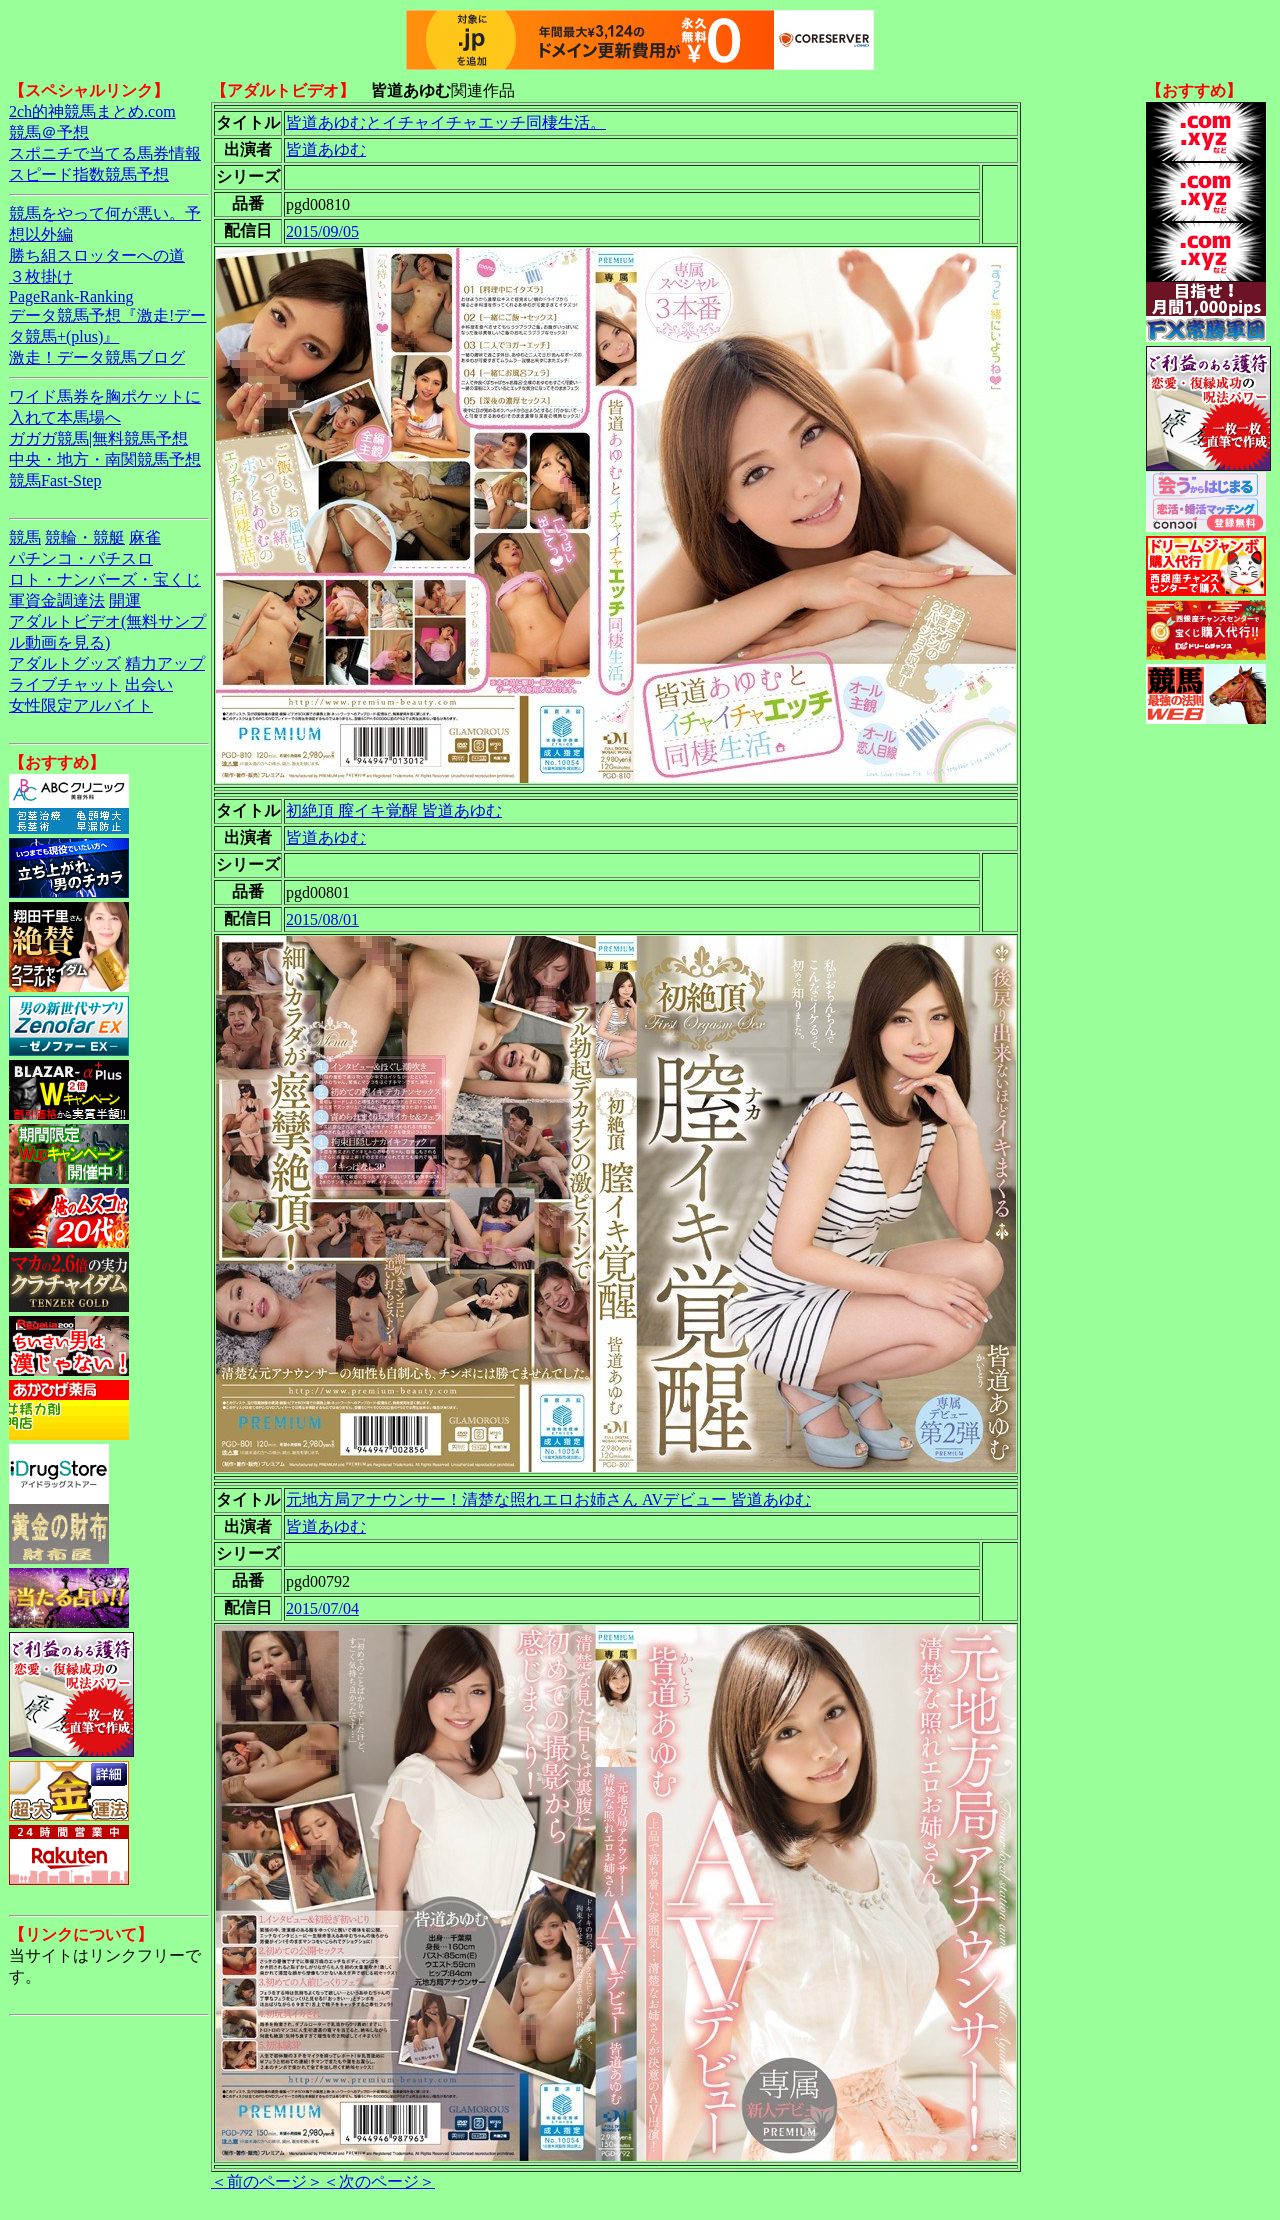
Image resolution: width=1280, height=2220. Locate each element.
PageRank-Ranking (71, 296)
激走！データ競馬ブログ (97, 357)
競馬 (25, 537)
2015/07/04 (322, 1608)
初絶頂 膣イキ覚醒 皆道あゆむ (394, 810)
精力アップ (165, 663)
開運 (125, 600)
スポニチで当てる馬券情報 (105, 153)
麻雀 (145, 537)
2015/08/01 (322, 919)
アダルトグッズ (65, 663)
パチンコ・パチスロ (81, 558)
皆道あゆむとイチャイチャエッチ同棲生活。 (446, 122)
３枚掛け (41, 276)
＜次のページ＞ (379, 2181)
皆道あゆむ (326, 149)
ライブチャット (65, 684)
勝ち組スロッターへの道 (97, 255)
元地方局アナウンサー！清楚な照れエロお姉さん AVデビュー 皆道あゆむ (548, 1499)
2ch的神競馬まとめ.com (92, 111)
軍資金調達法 (57, 600)
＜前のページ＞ (267, 2181)
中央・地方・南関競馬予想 (105, 459)
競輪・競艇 (85, 537)
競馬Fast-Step (55, 480)
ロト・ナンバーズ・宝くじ (105, 579)
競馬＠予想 (49, 132)
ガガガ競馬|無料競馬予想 (98, 438)
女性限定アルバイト (81, 705)
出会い (149, 684)
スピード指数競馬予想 (89, 174)
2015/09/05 (322, 231)
